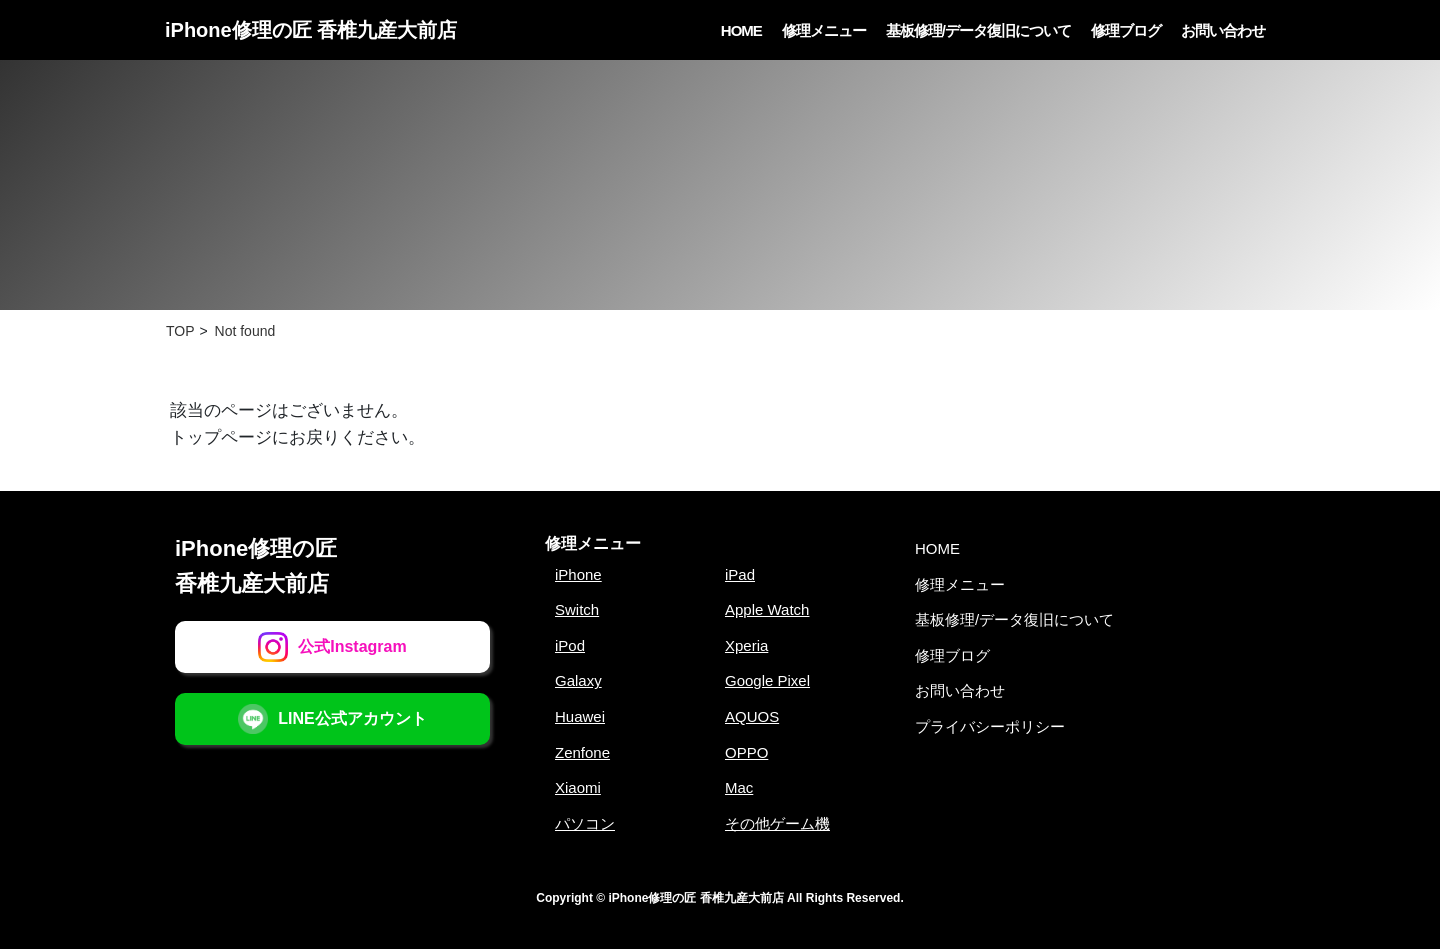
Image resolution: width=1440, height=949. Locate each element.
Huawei (580, 716)
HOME (741, 30)
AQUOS (752, 716)
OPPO (746, 752)
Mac (739, 787)
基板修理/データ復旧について (978, 30)
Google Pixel (767, 680)
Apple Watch (767, 609)
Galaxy (578, 680)
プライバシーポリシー (990, 726)
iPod (570, 645)
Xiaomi (578, 787)
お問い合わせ (1223, 30)
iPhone (578, 574)
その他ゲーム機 (777, 823)
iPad (740, 574)
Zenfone (582, 752)
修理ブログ (1126, 30)
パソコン (585, 823)
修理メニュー (824, 30)
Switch (577, 609)
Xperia (746, 645)
